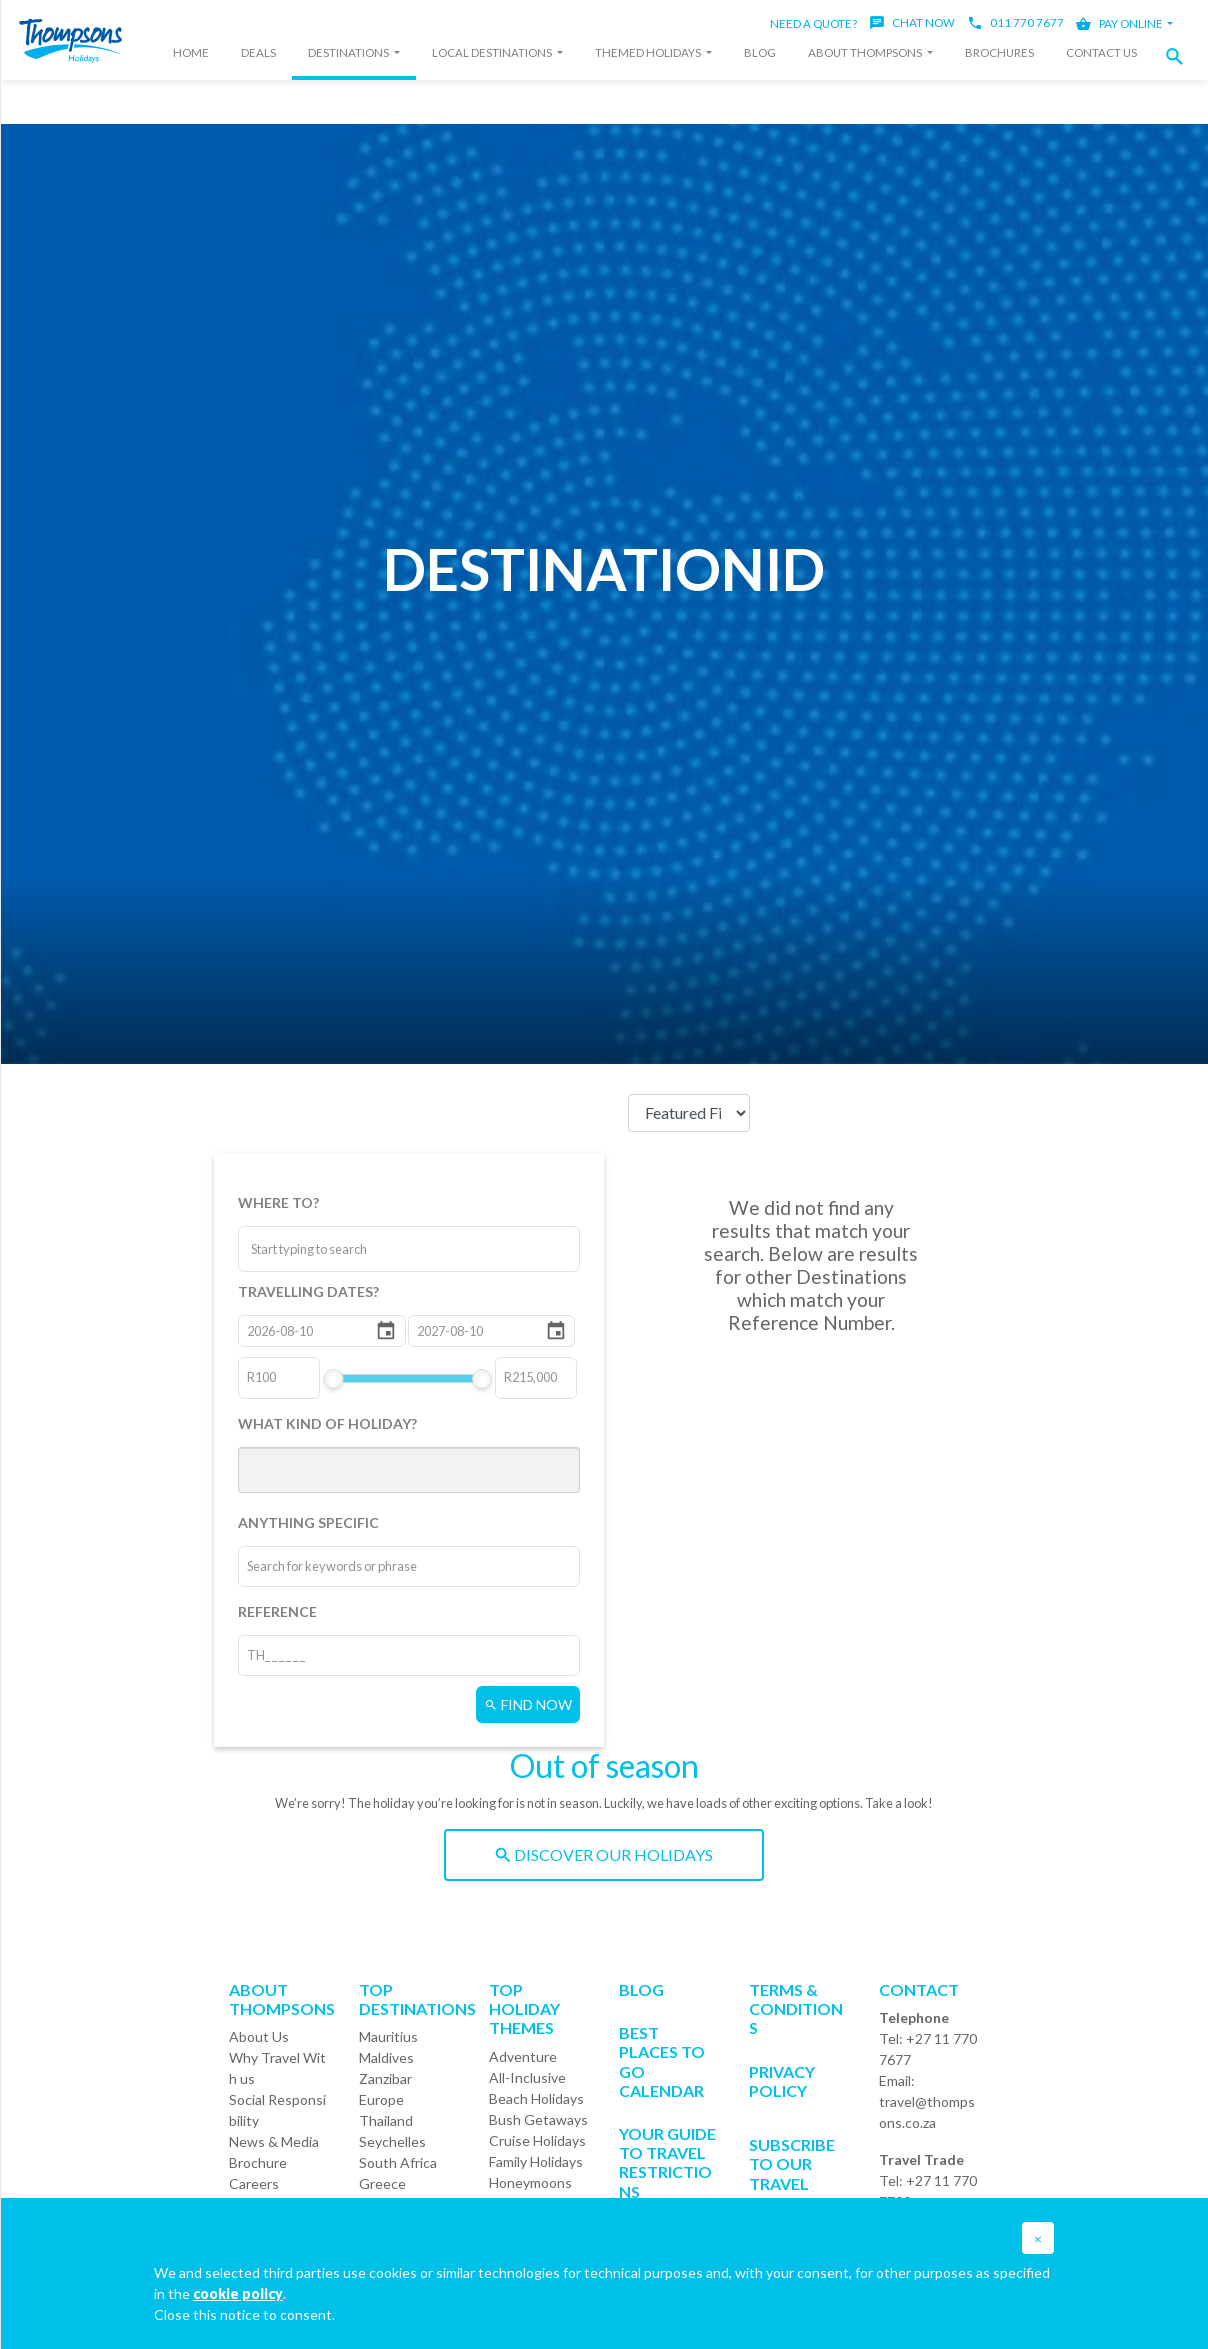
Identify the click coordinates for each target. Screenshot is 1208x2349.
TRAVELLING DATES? (308, 1291)
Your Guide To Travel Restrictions (667, 2162)
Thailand (386, 2120)
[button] (1180, 56)
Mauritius (388, 2036)
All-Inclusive (527, 2077)
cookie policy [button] (238, 2293)
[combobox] (326, 1249)
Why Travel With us (277, 2068)
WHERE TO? (278, 1202)
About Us (259, 2036)
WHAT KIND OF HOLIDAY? (327, 1423)
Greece (382, 2183)
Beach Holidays (536, 2098)
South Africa (398, 2162)
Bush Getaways (538, 2119)
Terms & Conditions (796, 2008)
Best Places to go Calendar (662, 2061)
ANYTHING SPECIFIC (308, 1522)
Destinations (349, 52)
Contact (919, 1989)
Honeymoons (530, 2182)
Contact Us (1101, 52)
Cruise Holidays (537, 2140)
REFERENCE (277, 1611)
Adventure (523, 2056)
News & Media (274, 2141)
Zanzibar (385, 2078)
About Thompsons (866, 52)
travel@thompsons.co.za (927, 2112)
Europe (381, 2099)
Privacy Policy (782, 2081)
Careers (254, 2183)
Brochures (999, 52)
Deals (258, 52)
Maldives (386, 2057)
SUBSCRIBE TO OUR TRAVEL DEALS (792, 2173)
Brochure (258, 2162)
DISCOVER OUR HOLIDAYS (604, 1854)
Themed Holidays (649, 52)
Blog (760, 52)
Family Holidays (536, 2161)
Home (191, 52)
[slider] (334, 1379)
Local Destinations (493, 52)
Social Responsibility (277, 2110)
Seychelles (392, 2141)
